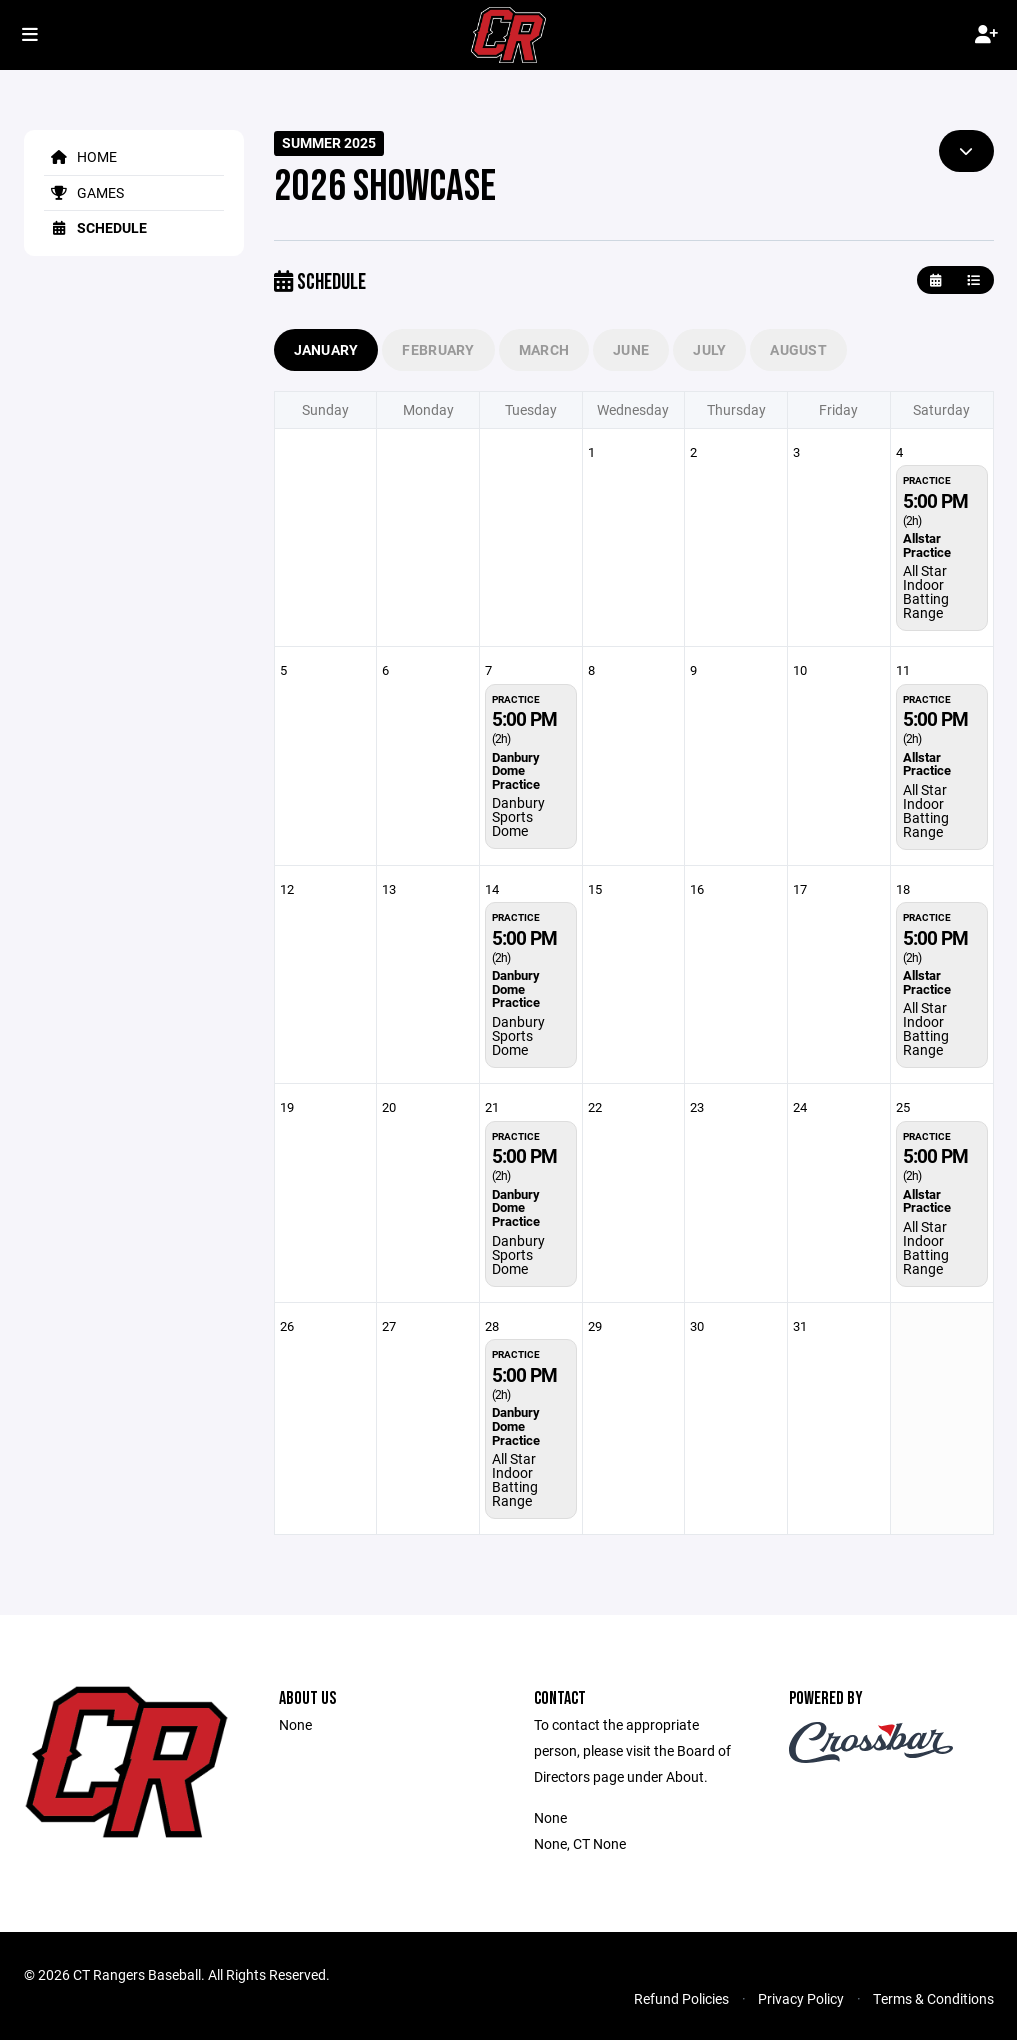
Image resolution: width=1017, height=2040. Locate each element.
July (709, 349)
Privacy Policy (801, 1998)
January (326, 349)
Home (80, 156)
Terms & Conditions (933, 1998)
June (631, 349)
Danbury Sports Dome (518, 816)
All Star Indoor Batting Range (926, 591)
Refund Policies (681, 1998)
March (544, 349)
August (798, 349)
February (438, 349)
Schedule (95, 227)
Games (84, 192)
